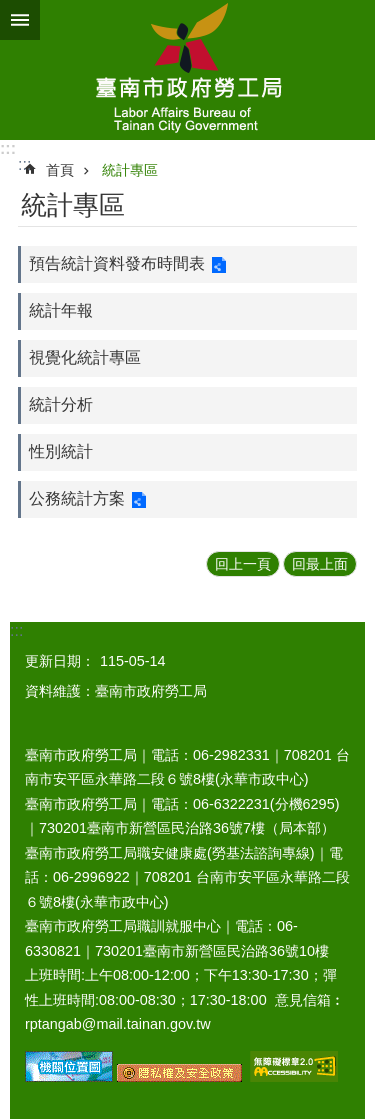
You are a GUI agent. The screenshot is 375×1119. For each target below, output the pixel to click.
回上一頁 (243, 564)
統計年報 (61, 310)
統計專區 (130, 170)
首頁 (60, 170)
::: (8, 148)
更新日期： (60, 661)
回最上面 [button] (320, 564)
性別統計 (61, 451)
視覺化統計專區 (85, 357)
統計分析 (61, 404)
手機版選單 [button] (20, 20)
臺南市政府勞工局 (187, 70)
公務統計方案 (77, 498)
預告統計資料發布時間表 (117, 263)
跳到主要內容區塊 (10, 10)
